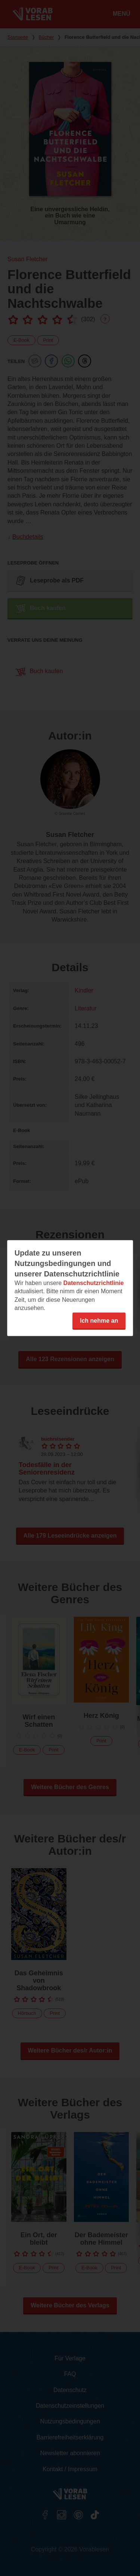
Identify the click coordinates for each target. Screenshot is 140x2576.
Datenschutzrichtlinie (93, 1283)
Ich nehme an (99, 1320)
